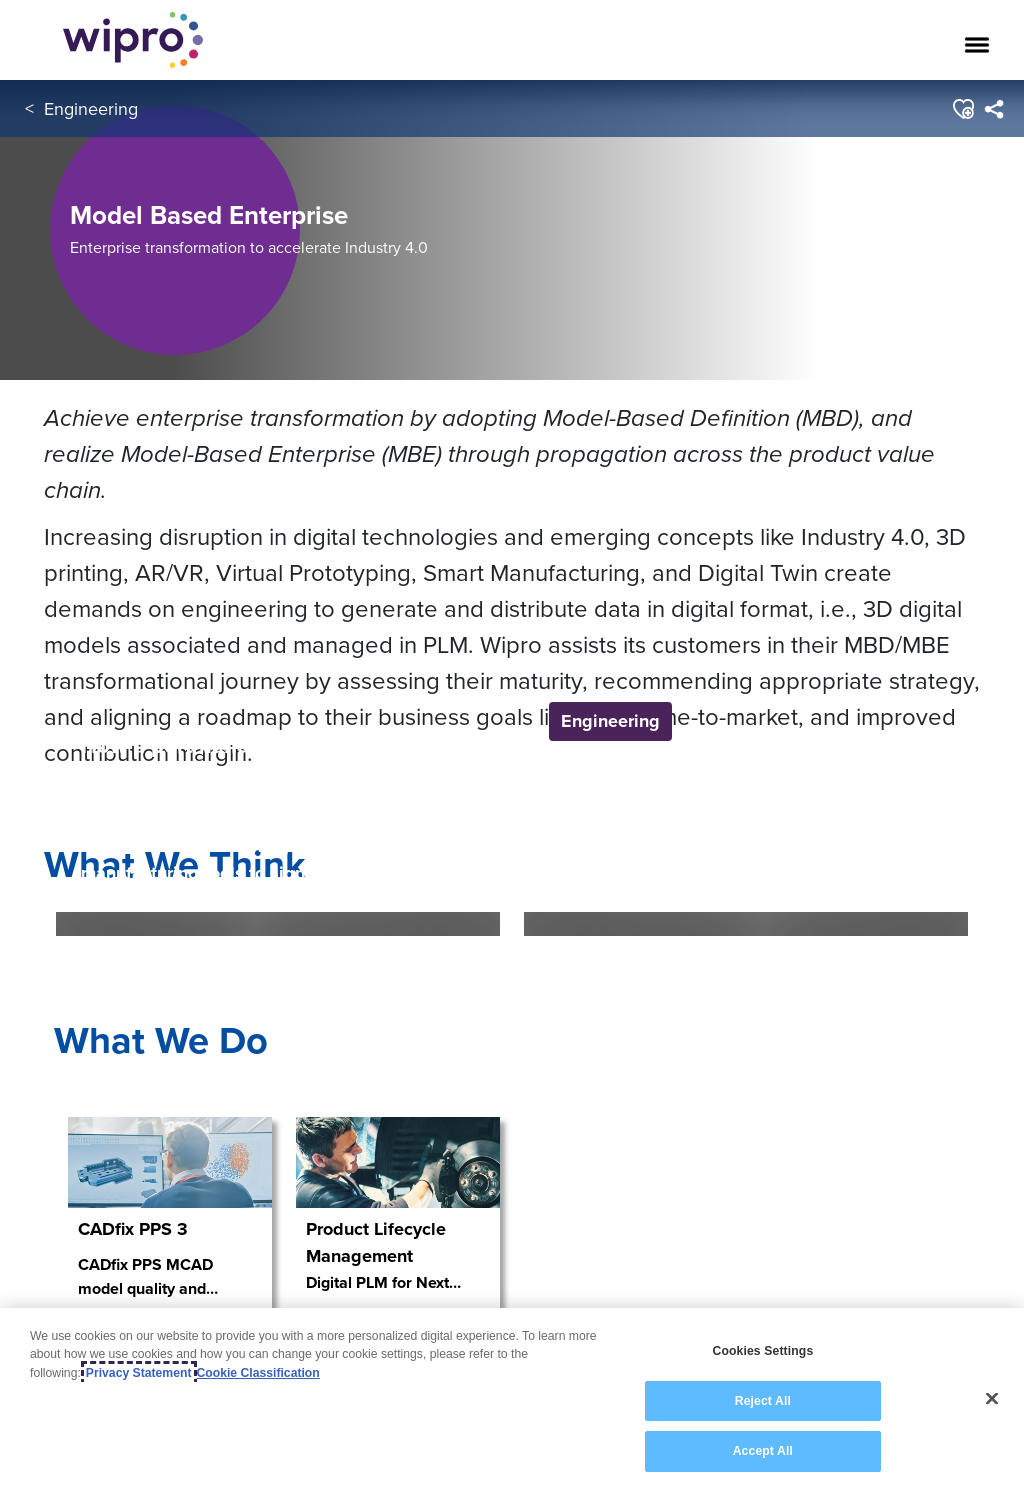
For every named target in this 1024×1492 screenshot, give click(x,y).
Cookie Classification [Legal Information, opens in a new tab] (258, 1373)
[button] (962, 109)
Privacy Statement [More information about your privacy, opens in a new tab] (139, 1373)
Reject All (763, 1401)
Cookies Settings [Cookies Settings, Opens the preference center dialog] (762, 1351)
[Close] (992, 1399)
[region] (512, 1400)
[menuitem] (993, 109)
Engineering (91, 108)
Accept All (763, 1451)
